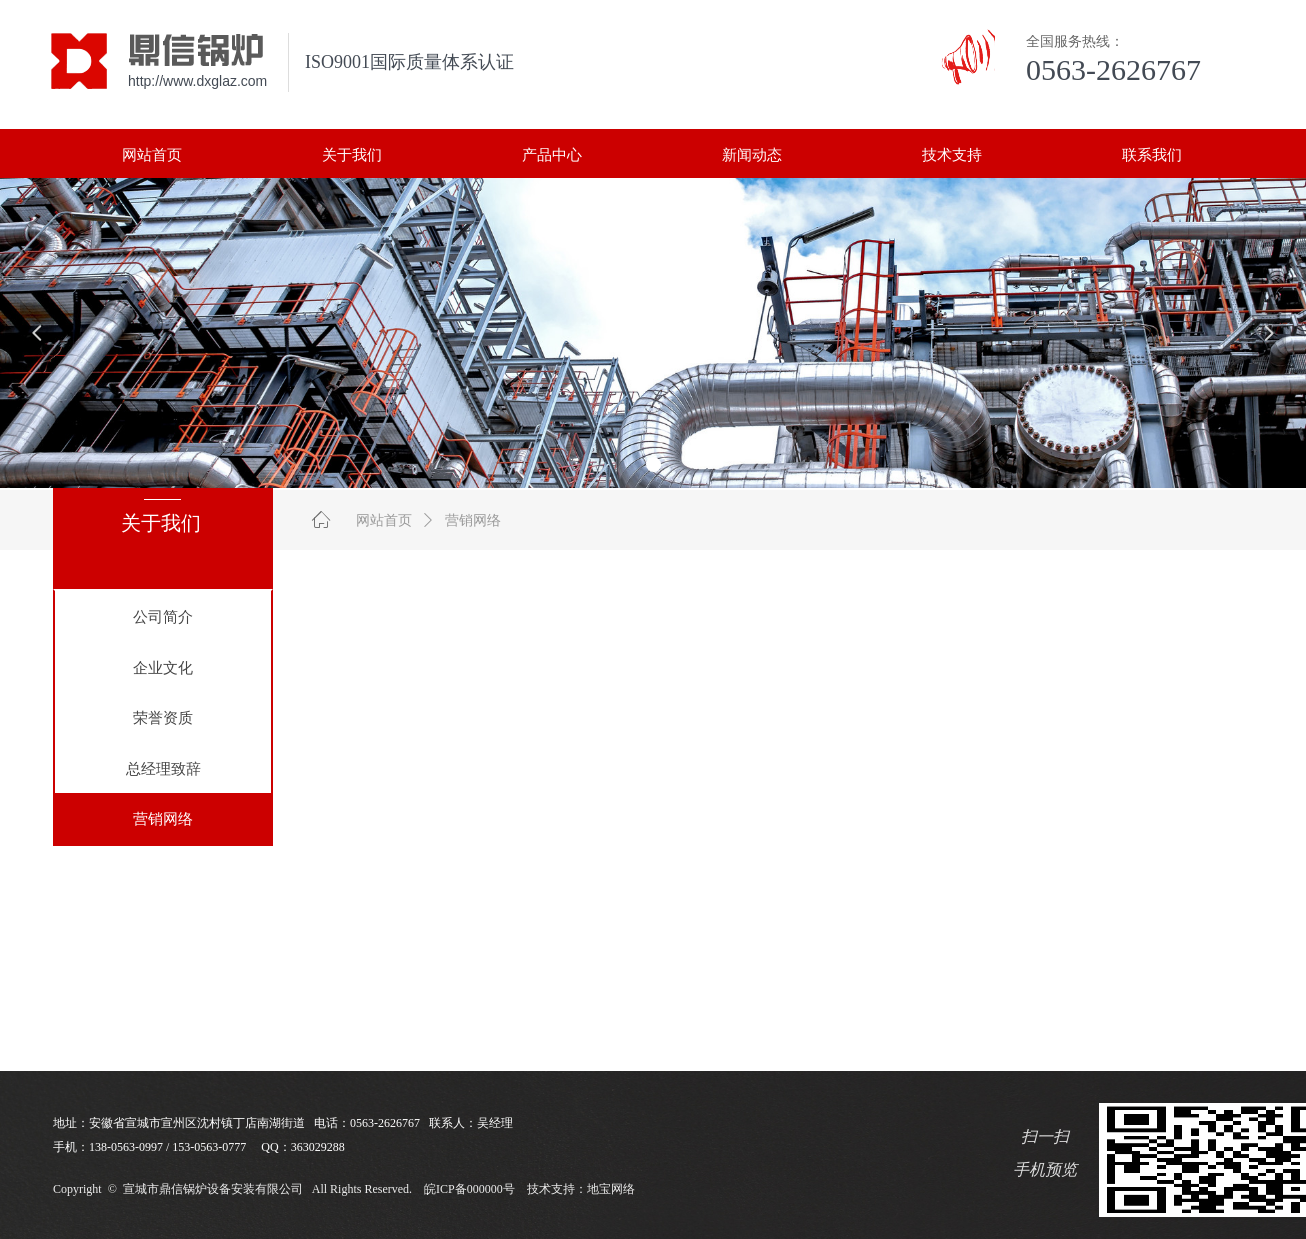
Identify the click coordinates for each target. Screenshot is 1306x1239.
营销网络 (473, 520)
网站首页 (384, 520)
